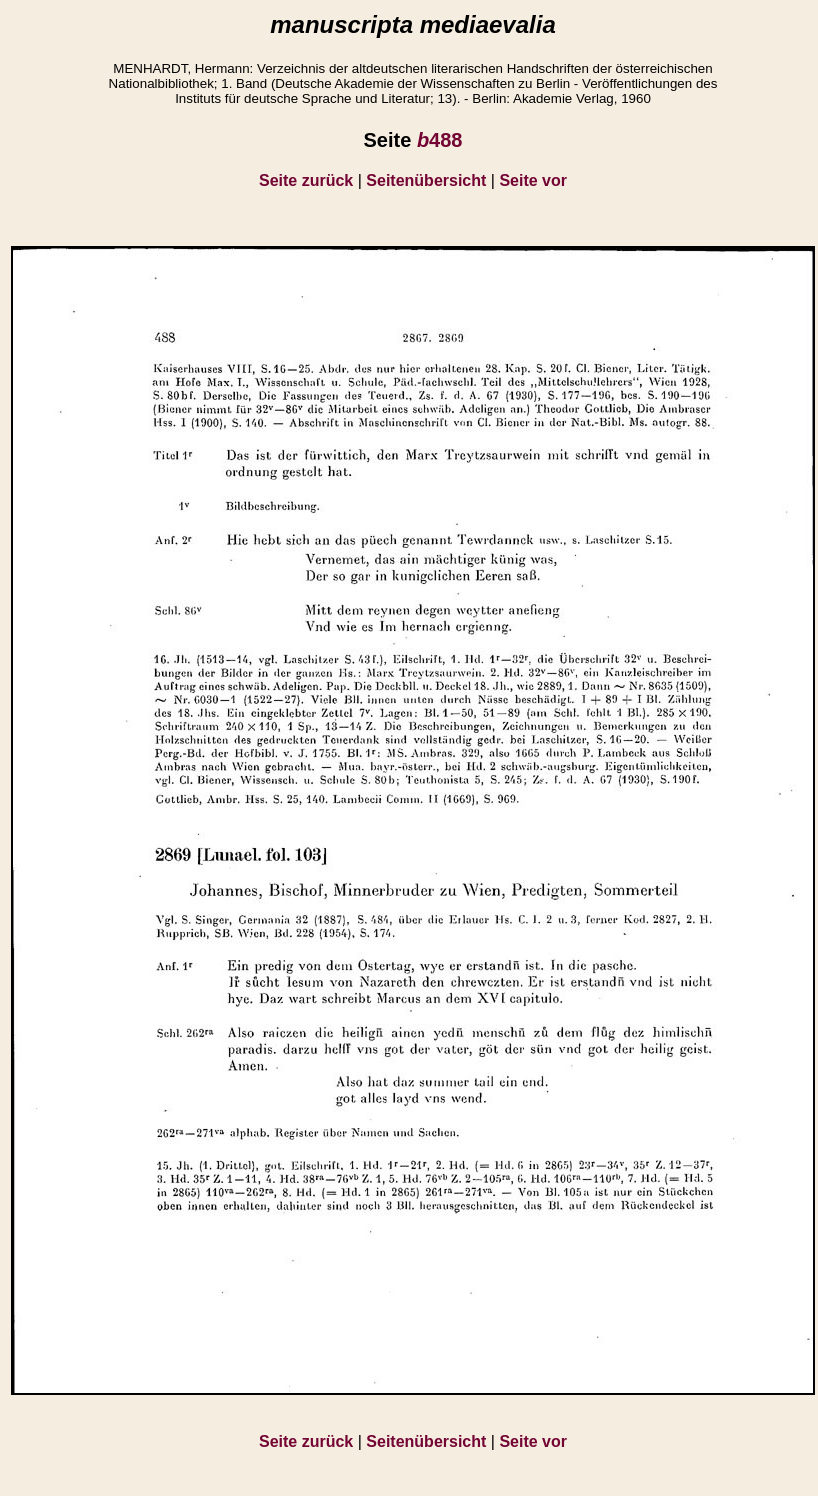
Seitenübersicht (426, 180)
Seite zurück (306, 180)
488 (440, 140)
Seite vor (533, 180)
